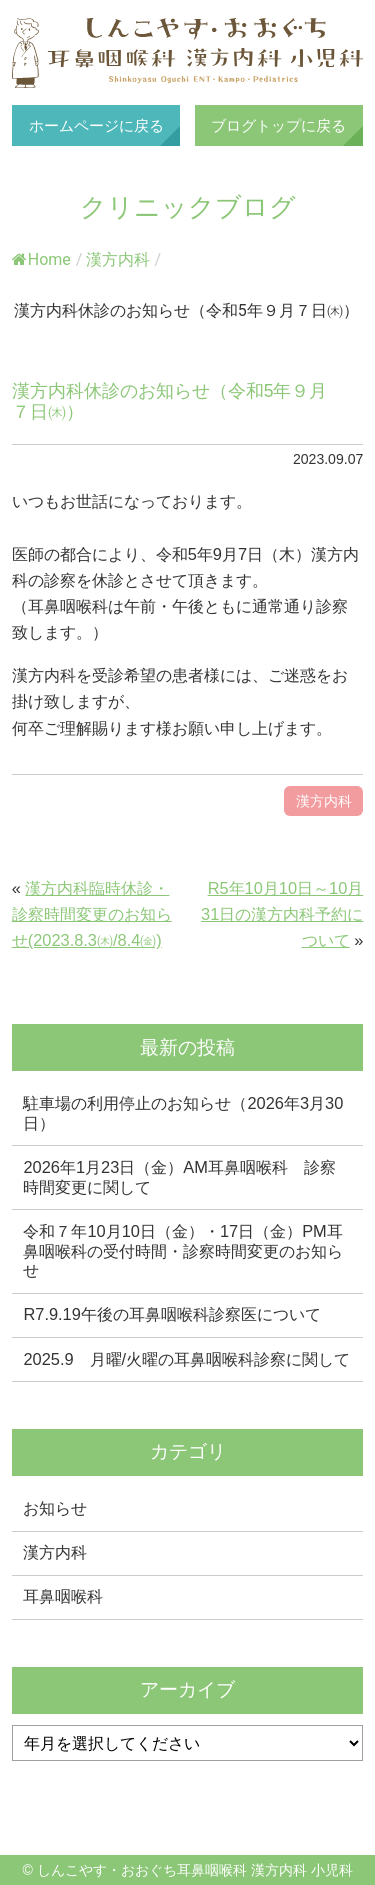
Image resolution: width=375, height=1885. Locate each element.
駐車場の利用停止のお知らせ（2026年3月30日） (183, 1113)
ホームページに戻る (96, 125)
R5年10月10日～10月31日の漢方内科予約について (282, 914)
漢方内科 (118, 259)
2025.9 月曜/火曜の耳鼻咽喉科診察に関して (186, 1359)
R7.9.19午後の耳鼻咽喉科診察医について (171, 1314)
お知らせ (55, 1508)
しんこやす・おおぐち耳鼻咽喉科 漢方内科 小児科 (188, 53)
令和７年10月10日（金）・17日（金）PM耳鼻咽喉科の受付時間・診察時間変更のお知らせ (183, 1250)
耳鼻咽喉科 (63, 1596)
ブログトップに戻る (278, 125)
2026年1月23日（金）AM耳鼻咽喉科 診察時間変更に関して (179, 1177)
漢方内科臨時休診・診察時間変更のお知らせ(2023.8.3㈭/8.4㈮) (92, 914)
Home (41, 259)
